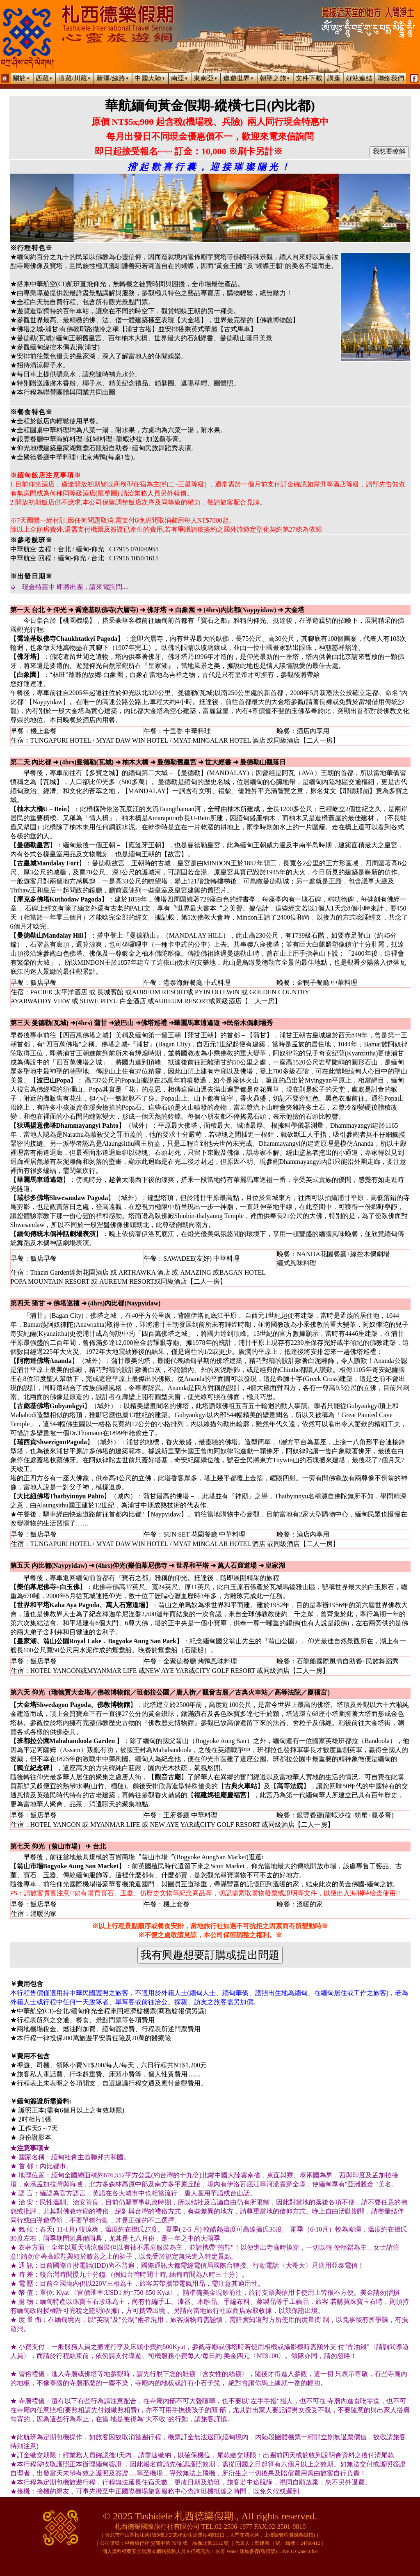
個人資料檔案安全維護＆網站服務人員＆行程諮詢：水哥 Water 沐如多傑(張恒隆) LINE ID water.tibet (210, 2551)
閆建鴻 (262, 2543)
